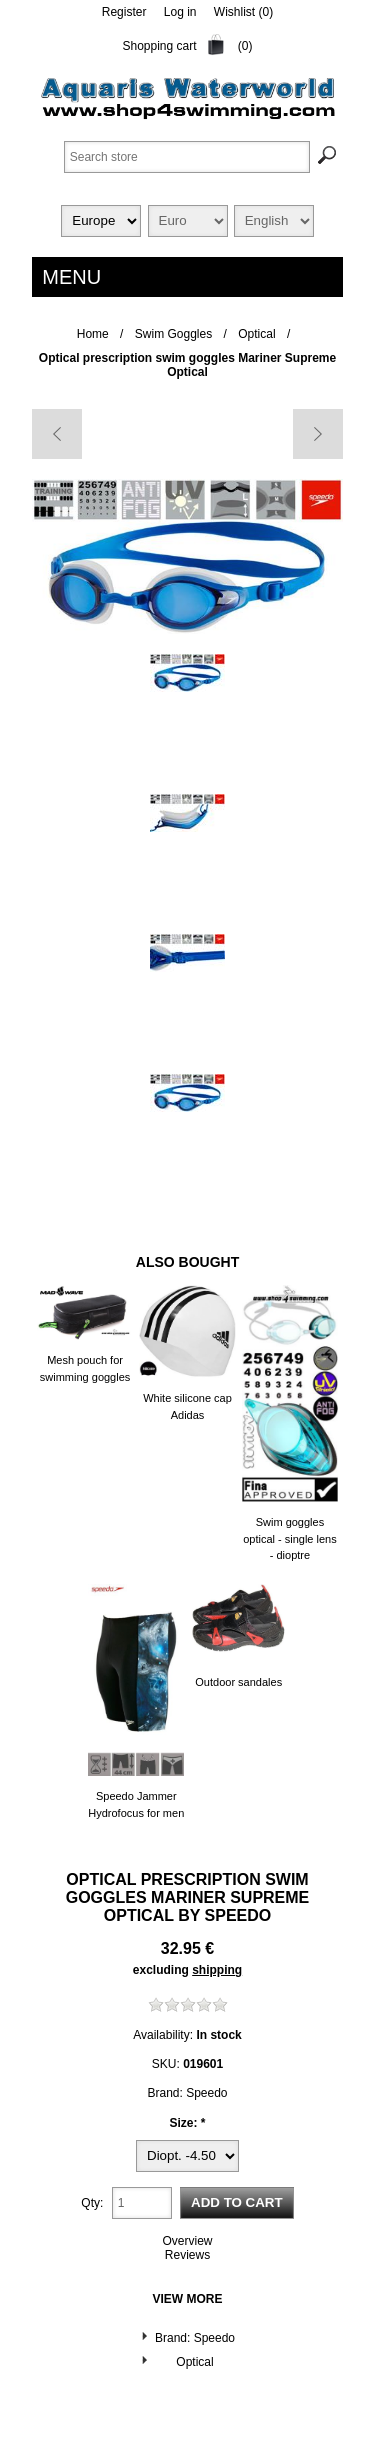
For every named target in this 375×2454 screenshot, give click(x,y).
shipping (217, 1970)
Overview (187, 2241)
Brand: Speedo (195, 2338)
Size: (184, 2123)
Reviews (187, 2255)
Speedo (238, 1915)
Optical (194, 2362)
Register (124, 12)
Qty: (92, 2203)
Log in (180, 12)
